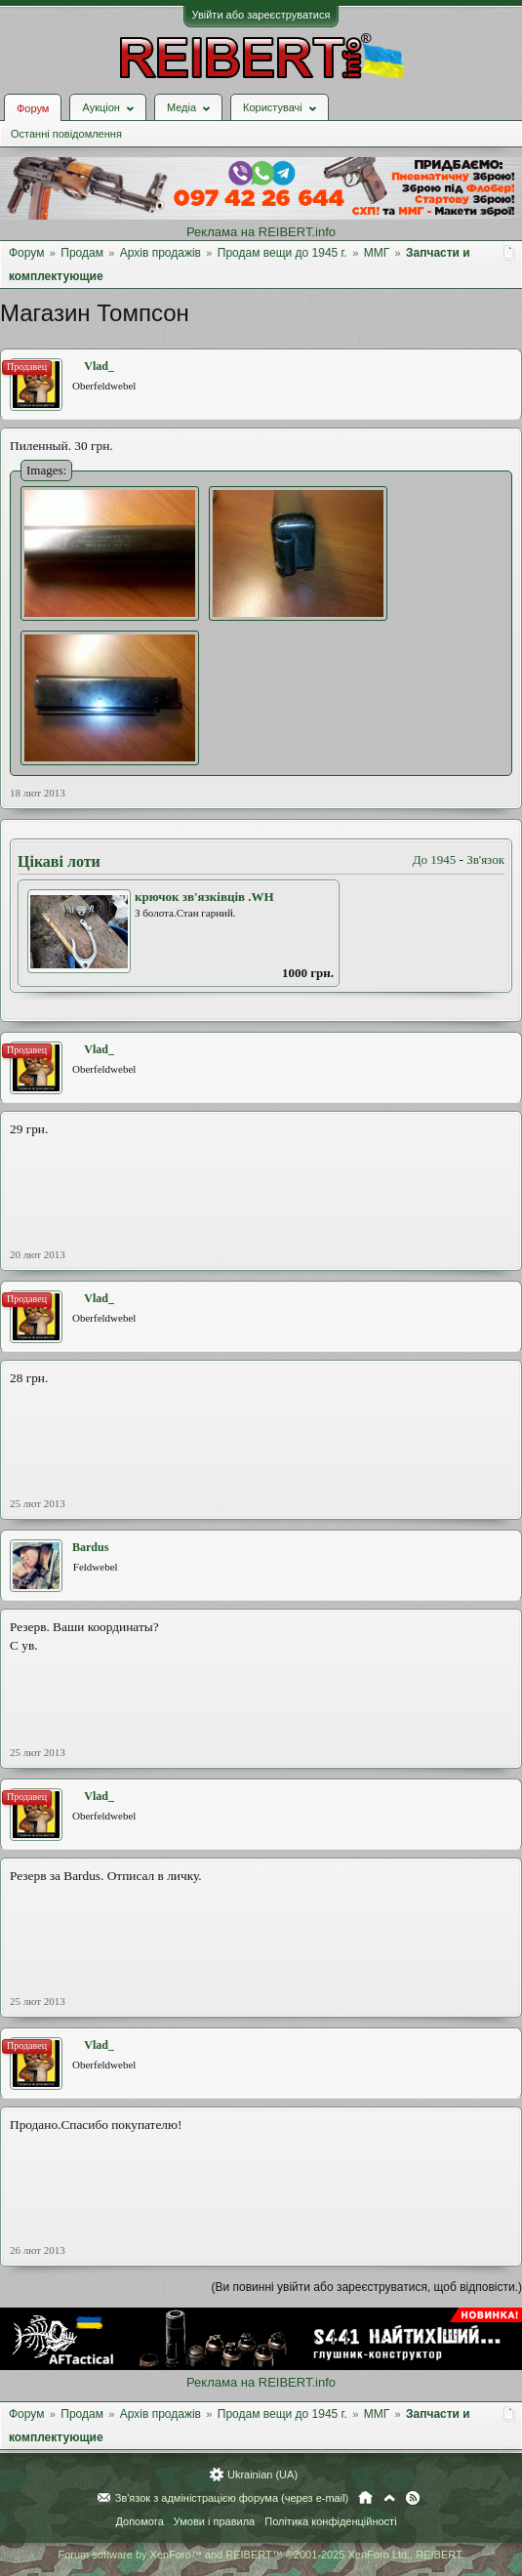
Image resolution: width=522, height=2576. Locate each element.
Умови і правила (214, 2521)
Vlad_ (99, 366)
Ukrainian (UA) (262, 2474)
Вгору (389, 2498)
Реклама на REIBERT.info (261, 232)
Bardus (90, 1547)
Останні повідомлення (66, 134)
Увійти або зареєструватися (261, 14)
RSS (413, 2498)
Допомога (139, 2521)
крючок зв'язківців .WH (204, 896)
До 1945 (435, 859)
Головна (365, 2498)
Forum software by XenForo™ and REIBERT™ (260, 2554)
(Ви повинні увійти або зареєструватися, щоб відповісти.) (367, 2287)
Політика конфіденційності (330, 2521)
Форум (33, 108)
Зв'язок (485, 859)
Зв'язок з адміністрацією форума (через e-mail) (232, 2498)
